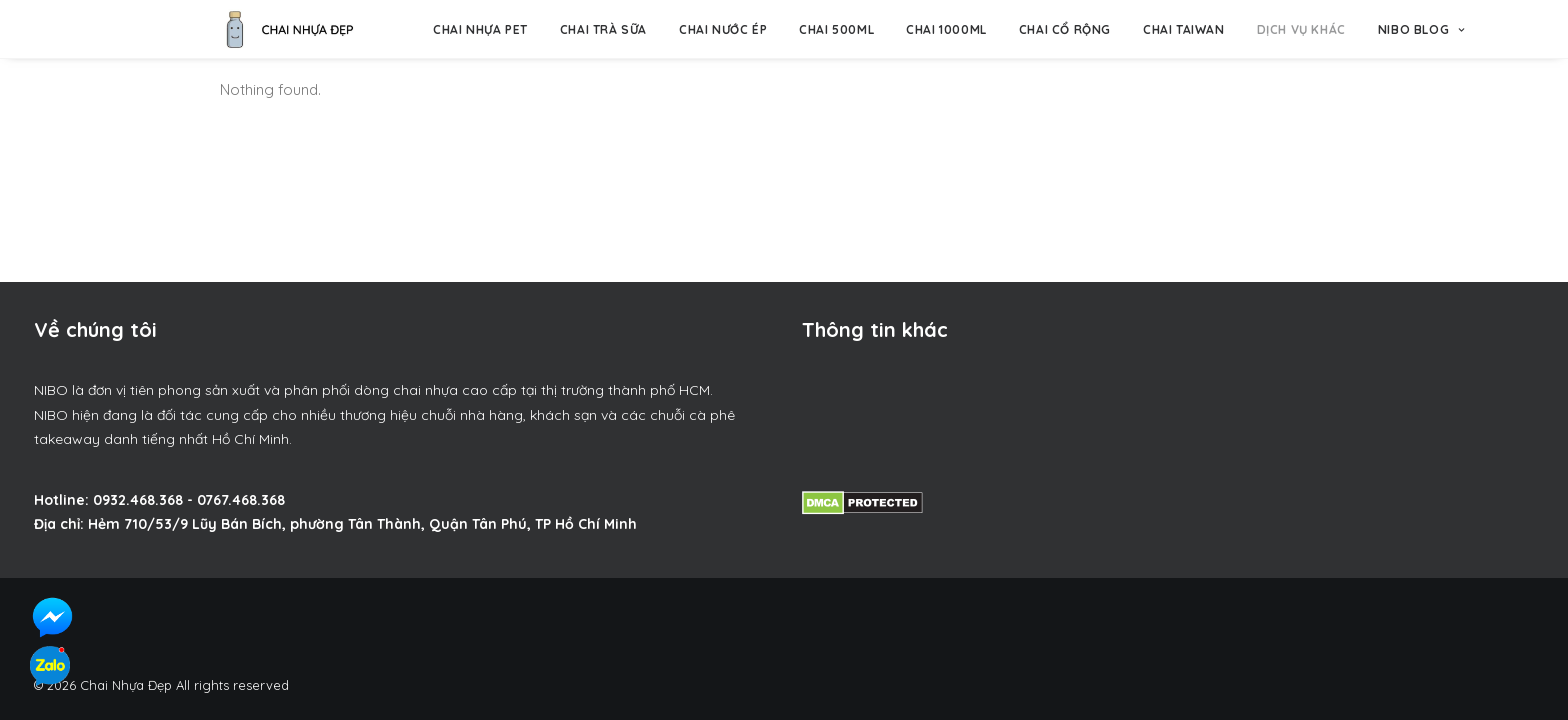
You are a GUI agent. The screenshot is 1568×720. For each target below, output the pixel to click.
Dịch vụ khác (1301, 29)
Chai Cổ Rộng (1065, 29)
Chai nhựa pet (480, 29)
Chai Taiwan (1184, 29)
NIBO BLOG (1421, 29)
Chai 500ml (836, 29)
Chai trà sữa (603, 29)
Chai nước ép (723, 29)
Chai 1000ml (946, 29)
